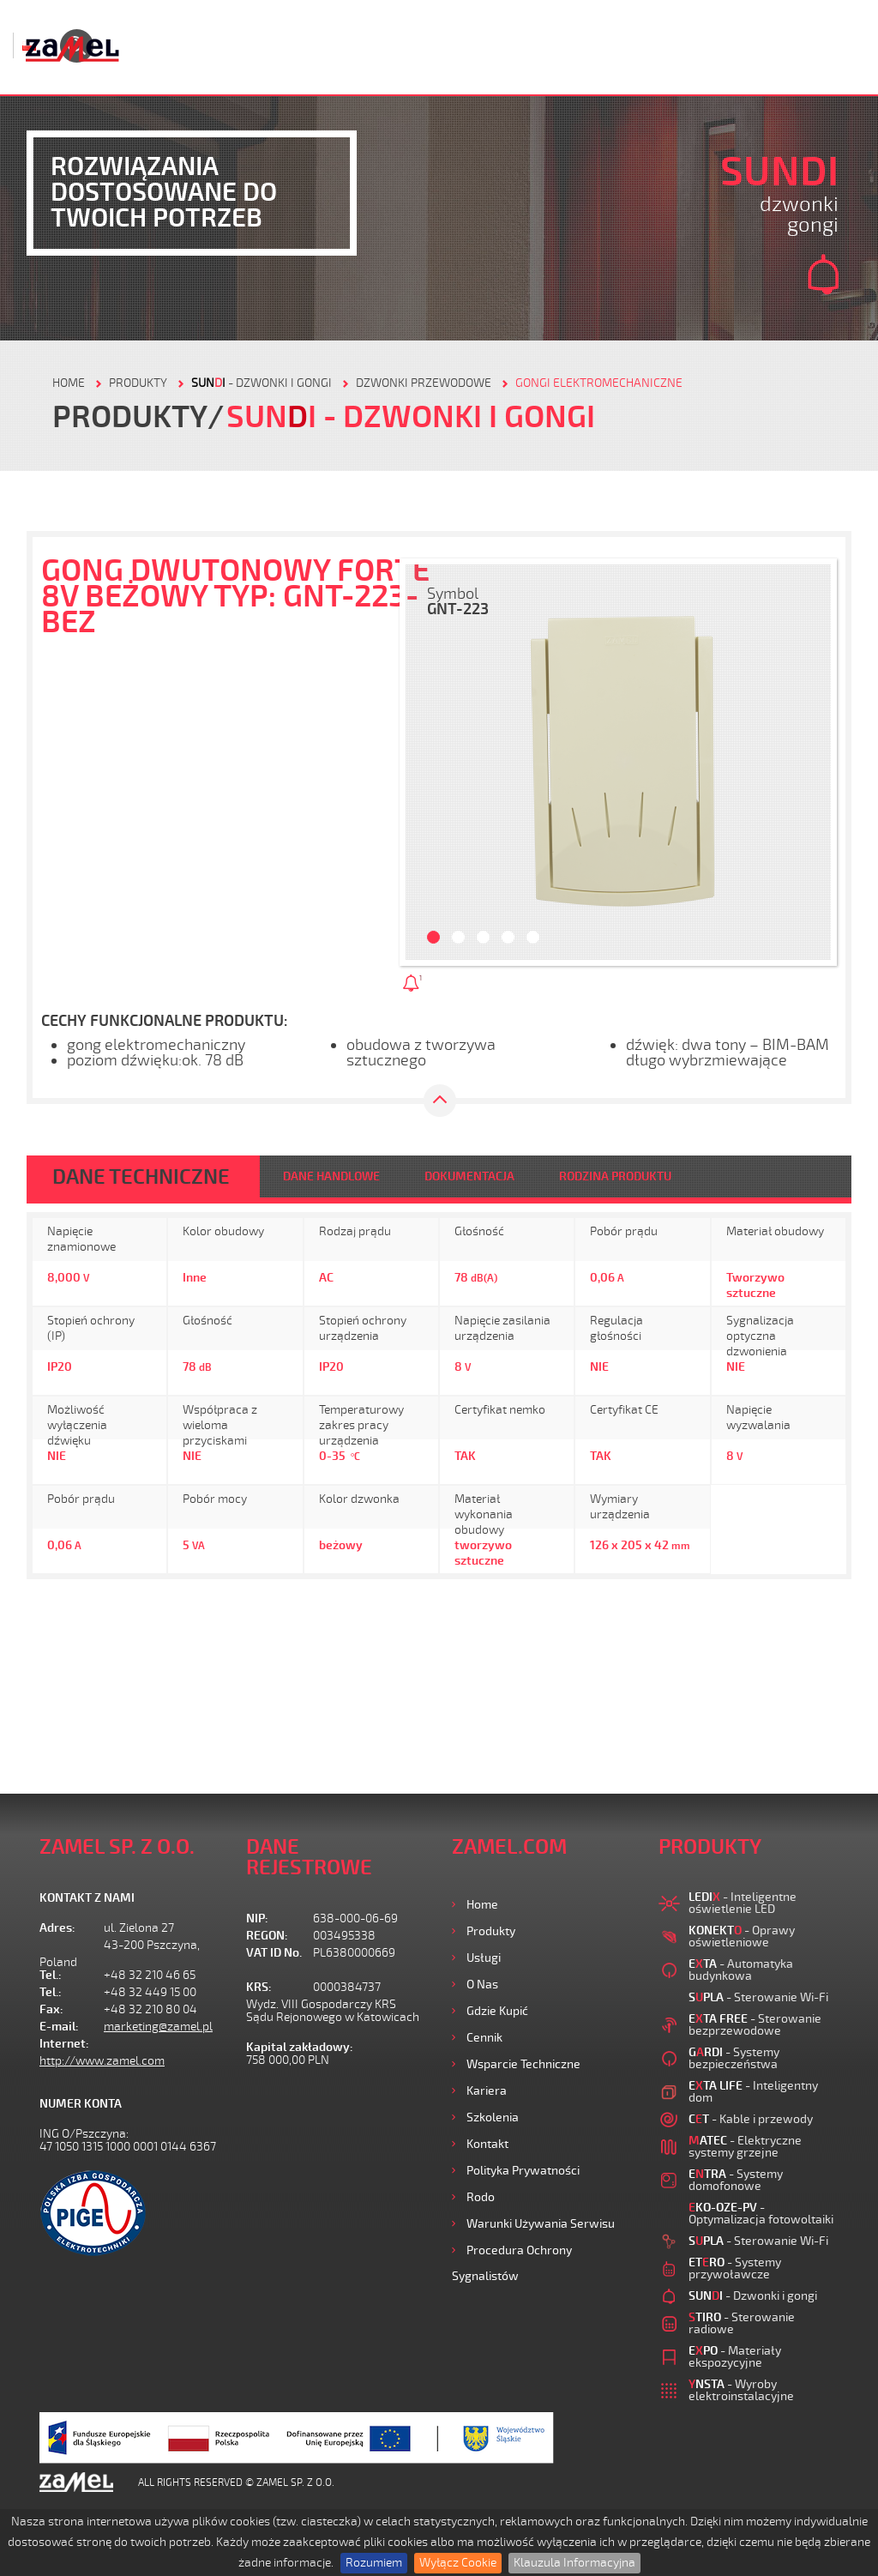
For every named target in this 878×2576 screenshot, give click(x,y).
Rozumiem (374, 2562)
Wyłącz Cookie (457, 2562)
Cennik (484, 2037)
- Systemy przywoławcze (735, 2268)
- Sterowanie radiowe (742, 2323)
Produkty (490, 1931)
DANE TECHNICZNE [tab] (141, 1177)
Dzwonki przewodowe (423, 383)
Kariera (486, 2091)
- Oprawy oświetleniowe (742, 1936)
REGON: (267, 1935)
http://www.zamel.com (102, 2061)
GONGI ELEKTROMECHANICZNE (599, 383)
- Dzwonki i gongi (261, 383)
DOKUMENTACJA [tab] (469, 1176)
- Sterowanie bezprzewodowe (755, 2025)
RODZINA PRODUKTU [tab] (615, 1176)
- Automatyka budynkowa (741, 1970)
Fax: (51, 2009)
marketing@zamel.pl (158, 2026)
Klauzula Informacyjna (574, 2562)
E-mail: (59, 2026)
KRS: (259, 1987)
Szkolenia (492, 2117)
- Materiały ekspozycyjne (735, 2357)
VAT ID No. (274, 1952)
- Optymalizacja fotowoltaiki (761, 2213)
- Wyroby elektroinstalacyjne (741, 2390)
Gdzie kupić (497, 2011)
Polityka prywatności (523, 2170)
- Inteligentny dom (753, 2091)
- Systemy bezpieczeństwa (734, 2058)
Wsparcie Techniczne (523, 2064)
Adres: (57, 1927)
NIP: (257, 1918)
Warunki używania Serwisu (540, 2224)
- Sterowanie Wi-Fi (758, 1997)
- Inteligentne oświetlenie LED (743, 1903)
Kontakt (487, 2144)
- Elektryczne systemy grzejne (745, 2146)
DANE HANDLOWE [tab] (331, 1176)
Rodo (480, 2197)
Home (482, 1904)
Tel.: (50, 1975)
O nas (482, 1984)
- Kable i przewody (751, 2119)
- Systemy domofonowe (736, 2180)
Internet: (64, 2043)
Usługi (483, 1958)
